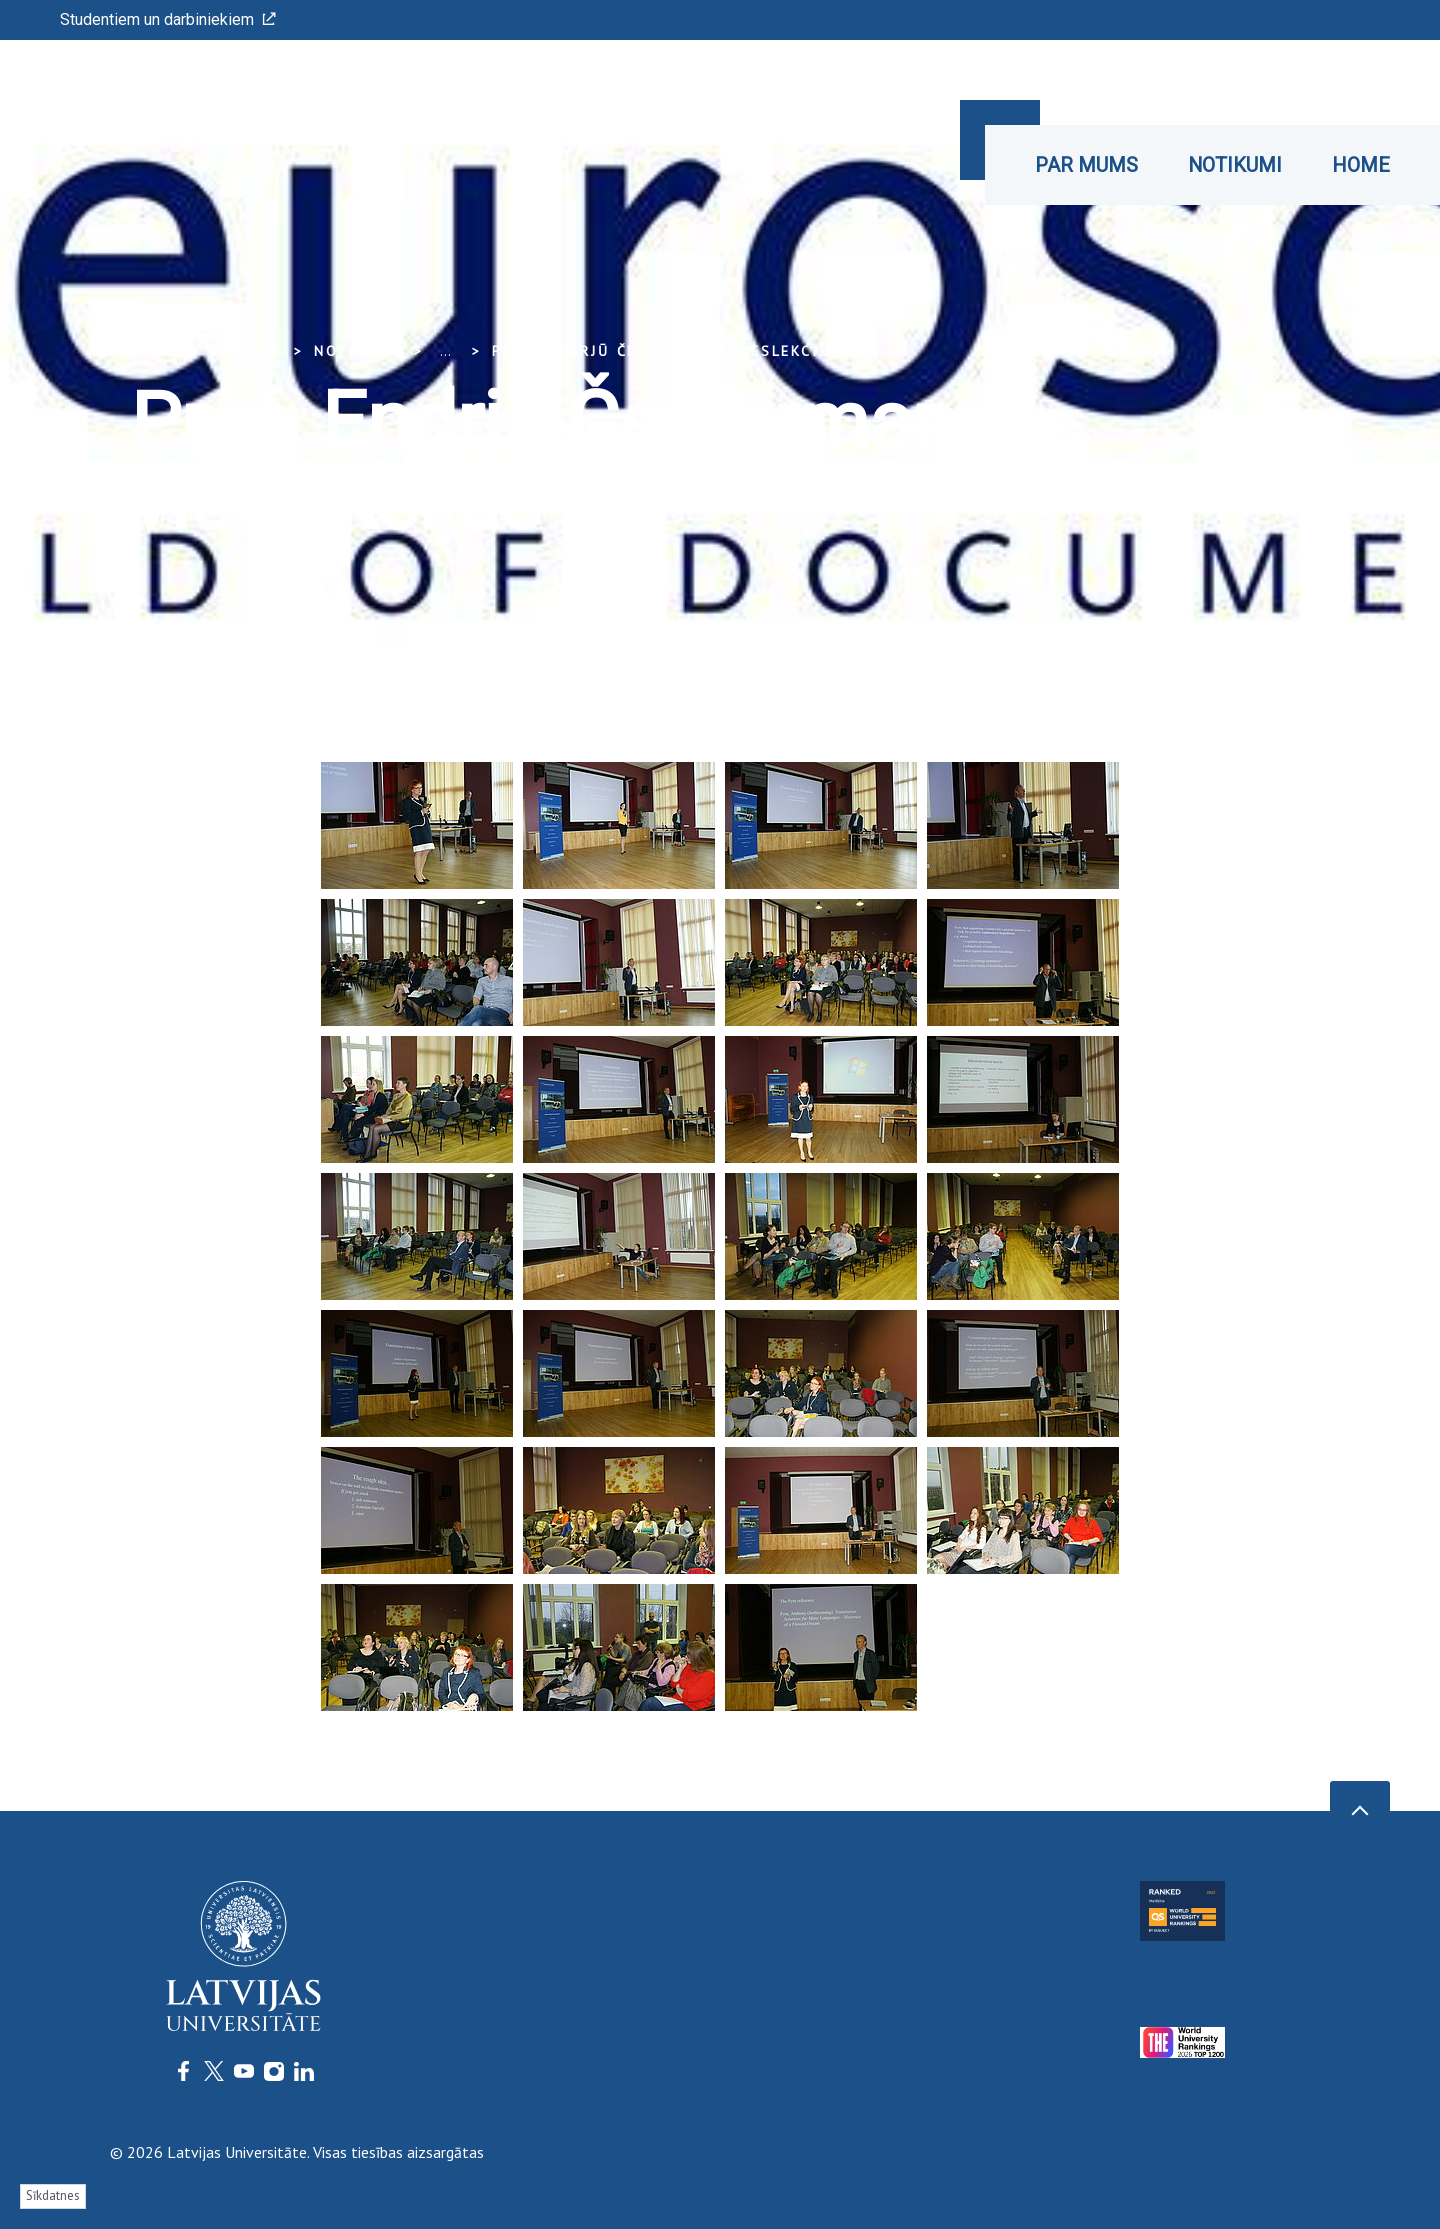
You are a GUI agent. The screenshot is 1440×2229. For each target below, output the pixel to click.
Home (1361, 165)
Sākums (244, 351)
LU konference (1137, 80)
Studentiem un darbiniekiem (168, 19)
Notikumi (1235, 165)
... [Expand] (445, 351)
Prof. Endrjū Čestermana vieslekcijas (669, 351)
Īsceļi (1312, 82)
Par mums (1086, 165)
